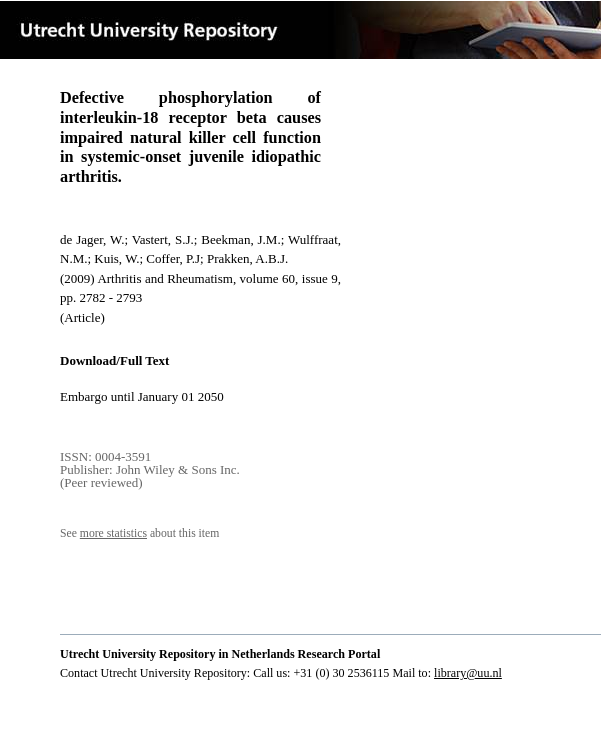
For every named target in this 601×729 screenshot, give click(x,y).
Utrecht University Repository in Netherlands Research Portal (220, 654)
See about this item (139, 533)
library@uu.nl (468, 673)
